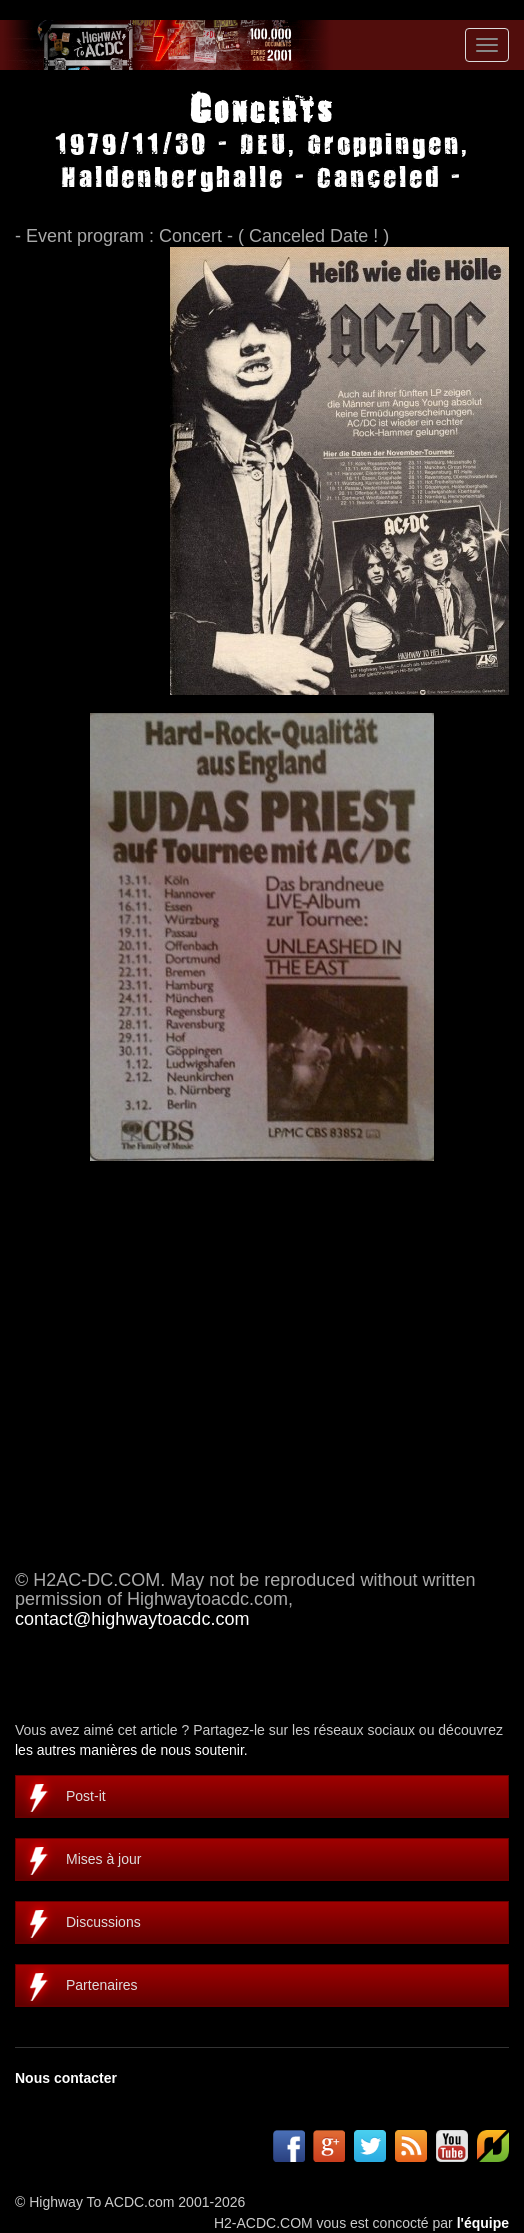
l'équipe (483, 2223)
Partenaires (102, 1985)
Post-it (86, 1796)
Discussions (103, 1922)
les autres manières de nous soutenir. (131, 1750)
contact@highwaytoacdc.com (132, 1619)
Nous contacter (66, 2078)
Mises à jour (103, 1859)
